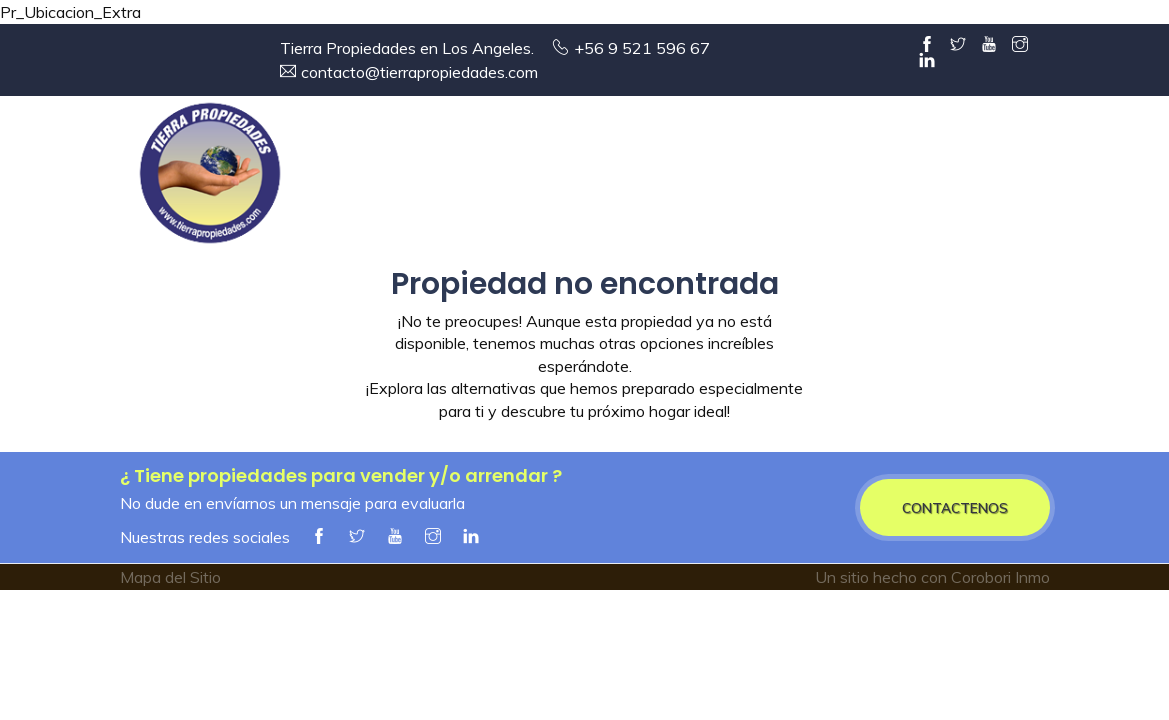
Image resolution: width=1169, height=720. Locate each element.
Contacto (1089, 178)
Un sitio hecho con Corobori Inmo (932, 577)
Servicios (856, 178)
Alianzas (972, 178)
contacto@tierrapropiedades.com (419, 72)
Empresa (479, 178)
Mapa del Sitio (170, 577)
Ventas (592, 178)
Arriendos (721, 178)
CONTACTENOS (955, 507)
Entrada (366, 178)
